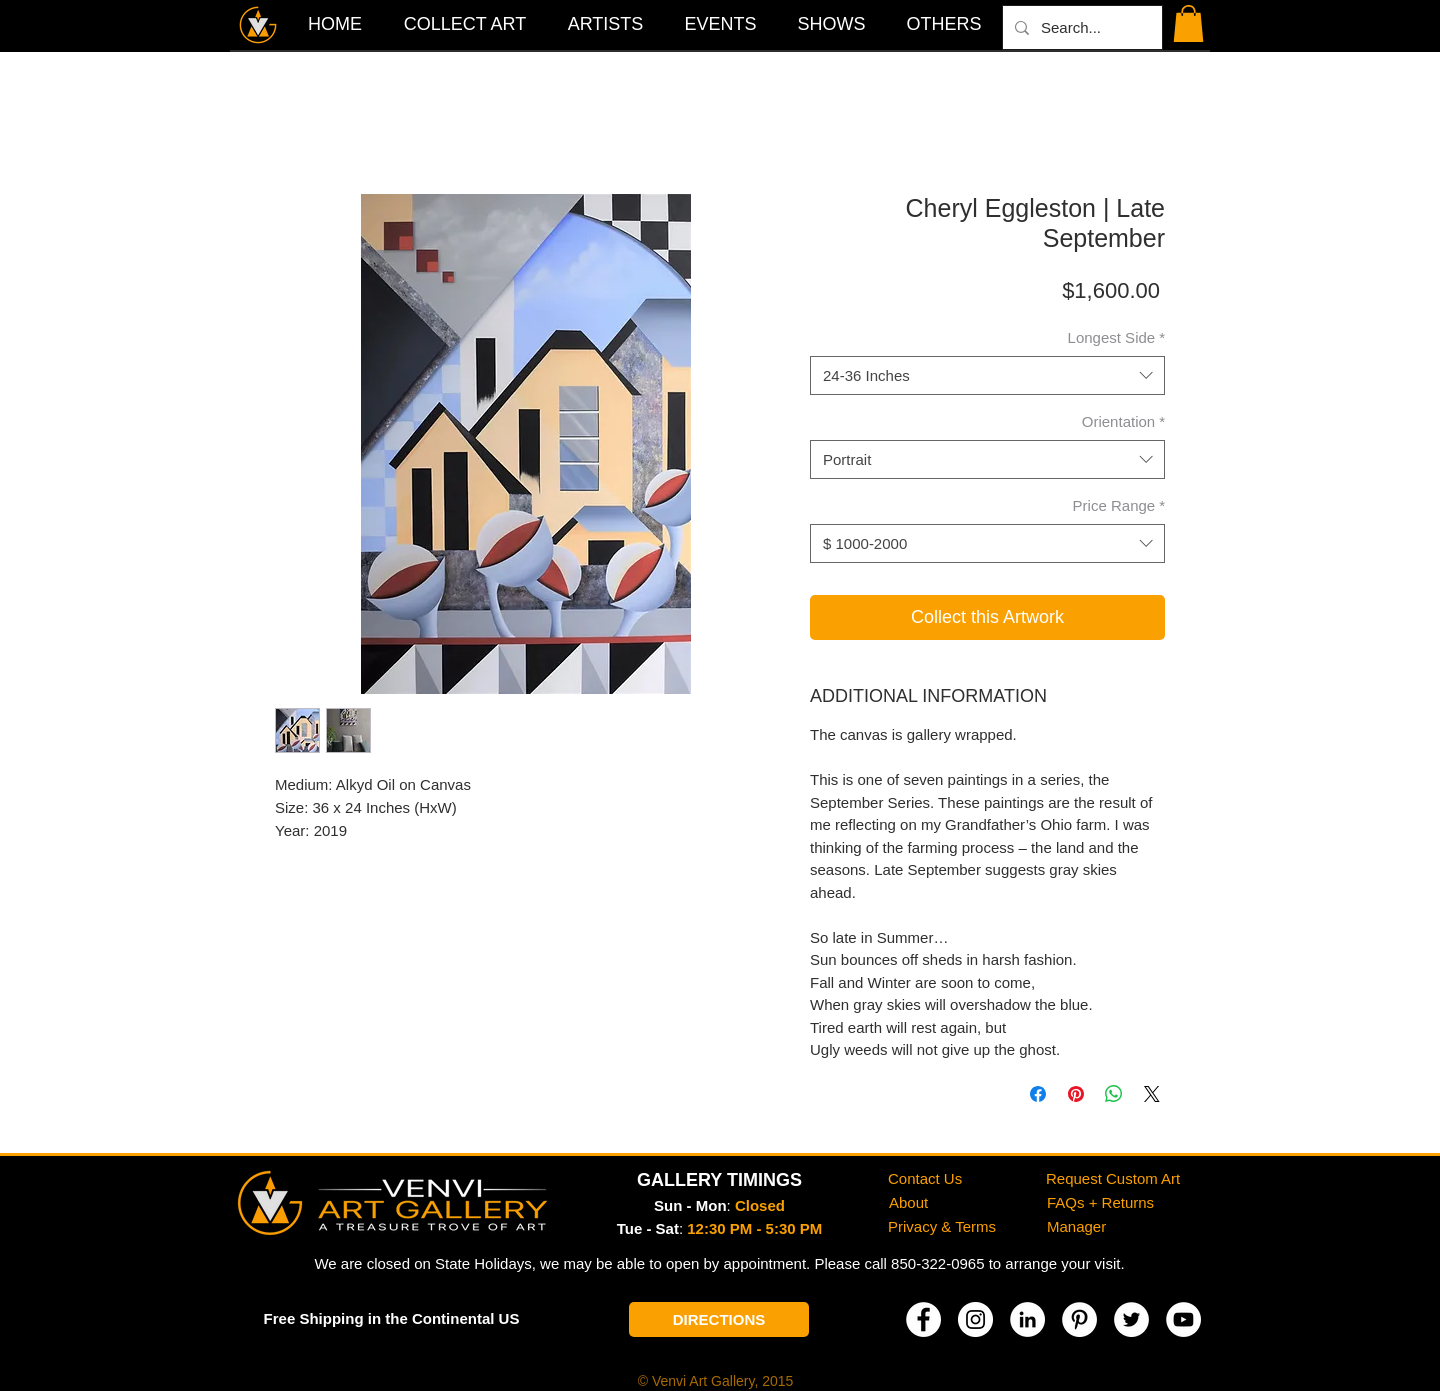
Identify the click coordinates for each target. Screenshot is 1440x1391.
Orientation (1123, 421)
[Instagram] (975, 1319)
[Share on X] (1152, 1094)
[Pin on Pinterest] (1076, 1094)
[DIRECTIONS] (719, 1319)
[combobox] (987, 375)
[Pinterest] (1079, 1319)
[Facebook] (923, 1319)
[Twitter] (1131, 1319)
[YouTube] (1183, 1319)
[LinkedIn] (1027, 1319)
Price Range (1119, 505)
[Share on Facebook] (1038, 1094)
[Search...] (1080, 27)
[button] (944, 24)
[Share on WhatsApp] (1114, 1094)
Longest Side (1116, 337)
